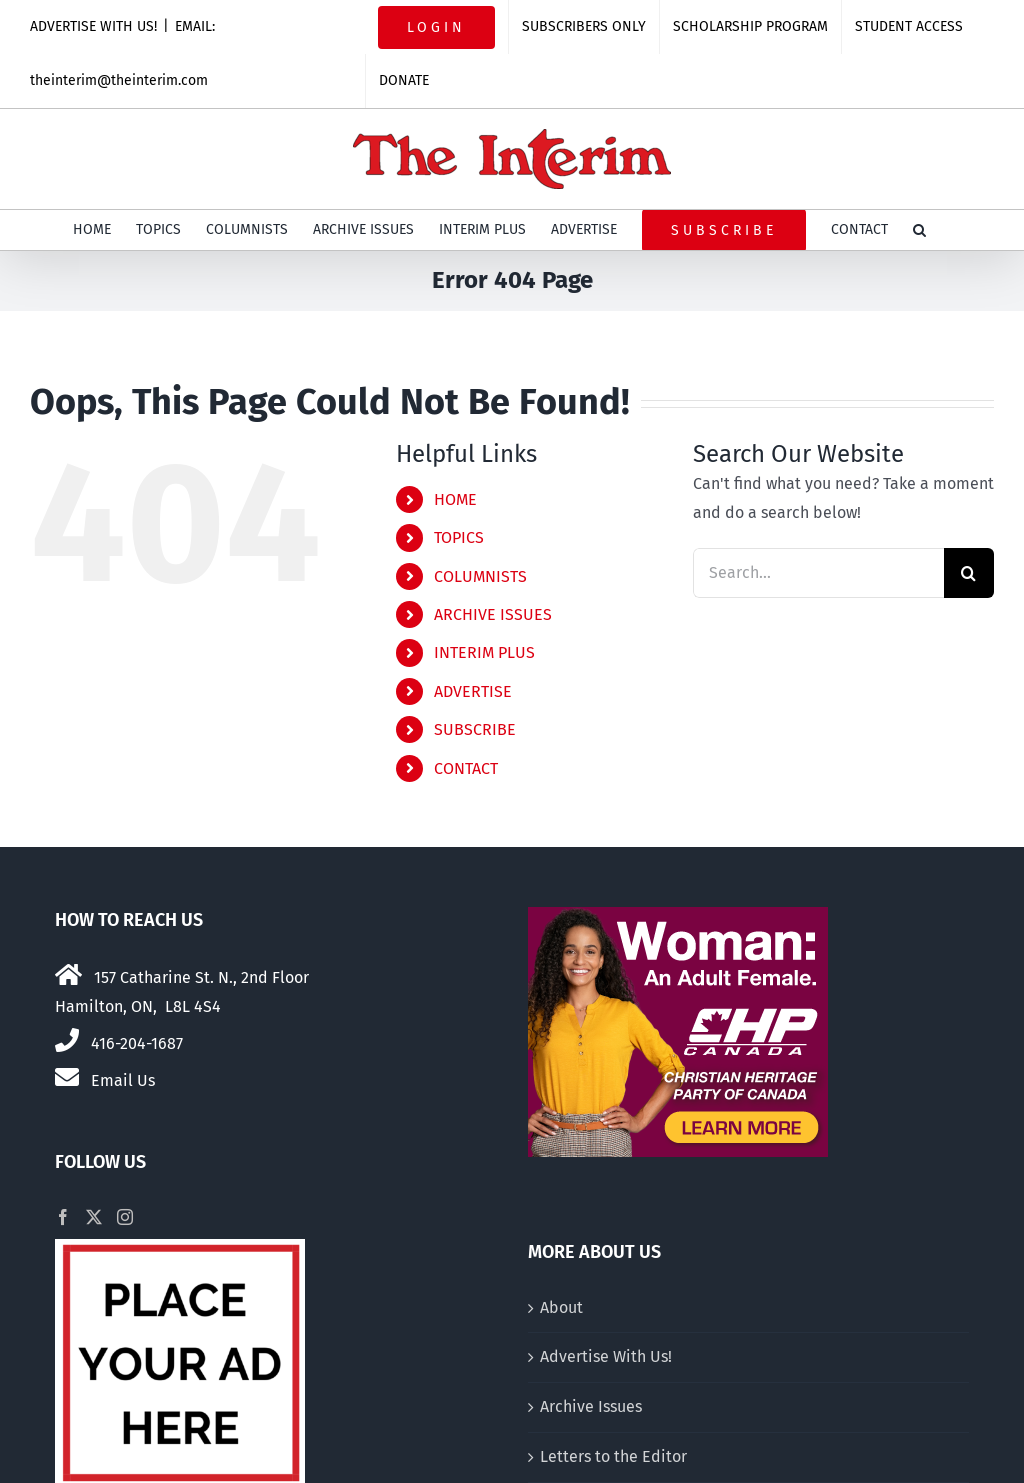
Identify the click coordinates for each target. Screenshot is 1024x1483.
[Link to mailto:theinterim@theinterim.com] (67, 1077)
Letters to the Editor (613, 1456)
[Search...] (818, 573)
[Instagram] (125, 1217)
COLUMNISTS (480, 576)
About (561, 1307)
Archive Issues (591, 1406)
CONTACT (466, 768)
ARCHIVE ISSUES (493, 614)
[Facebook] (63, 1217)
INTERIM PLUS (484, 652)
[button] (919, 230)
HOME (455, 499)
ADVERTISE (473, 691)
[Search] (969, 573)
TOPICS (459, 537)
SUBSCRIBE (475, 729)
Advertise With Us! (606, 1356)
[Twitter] (94, 1217)
